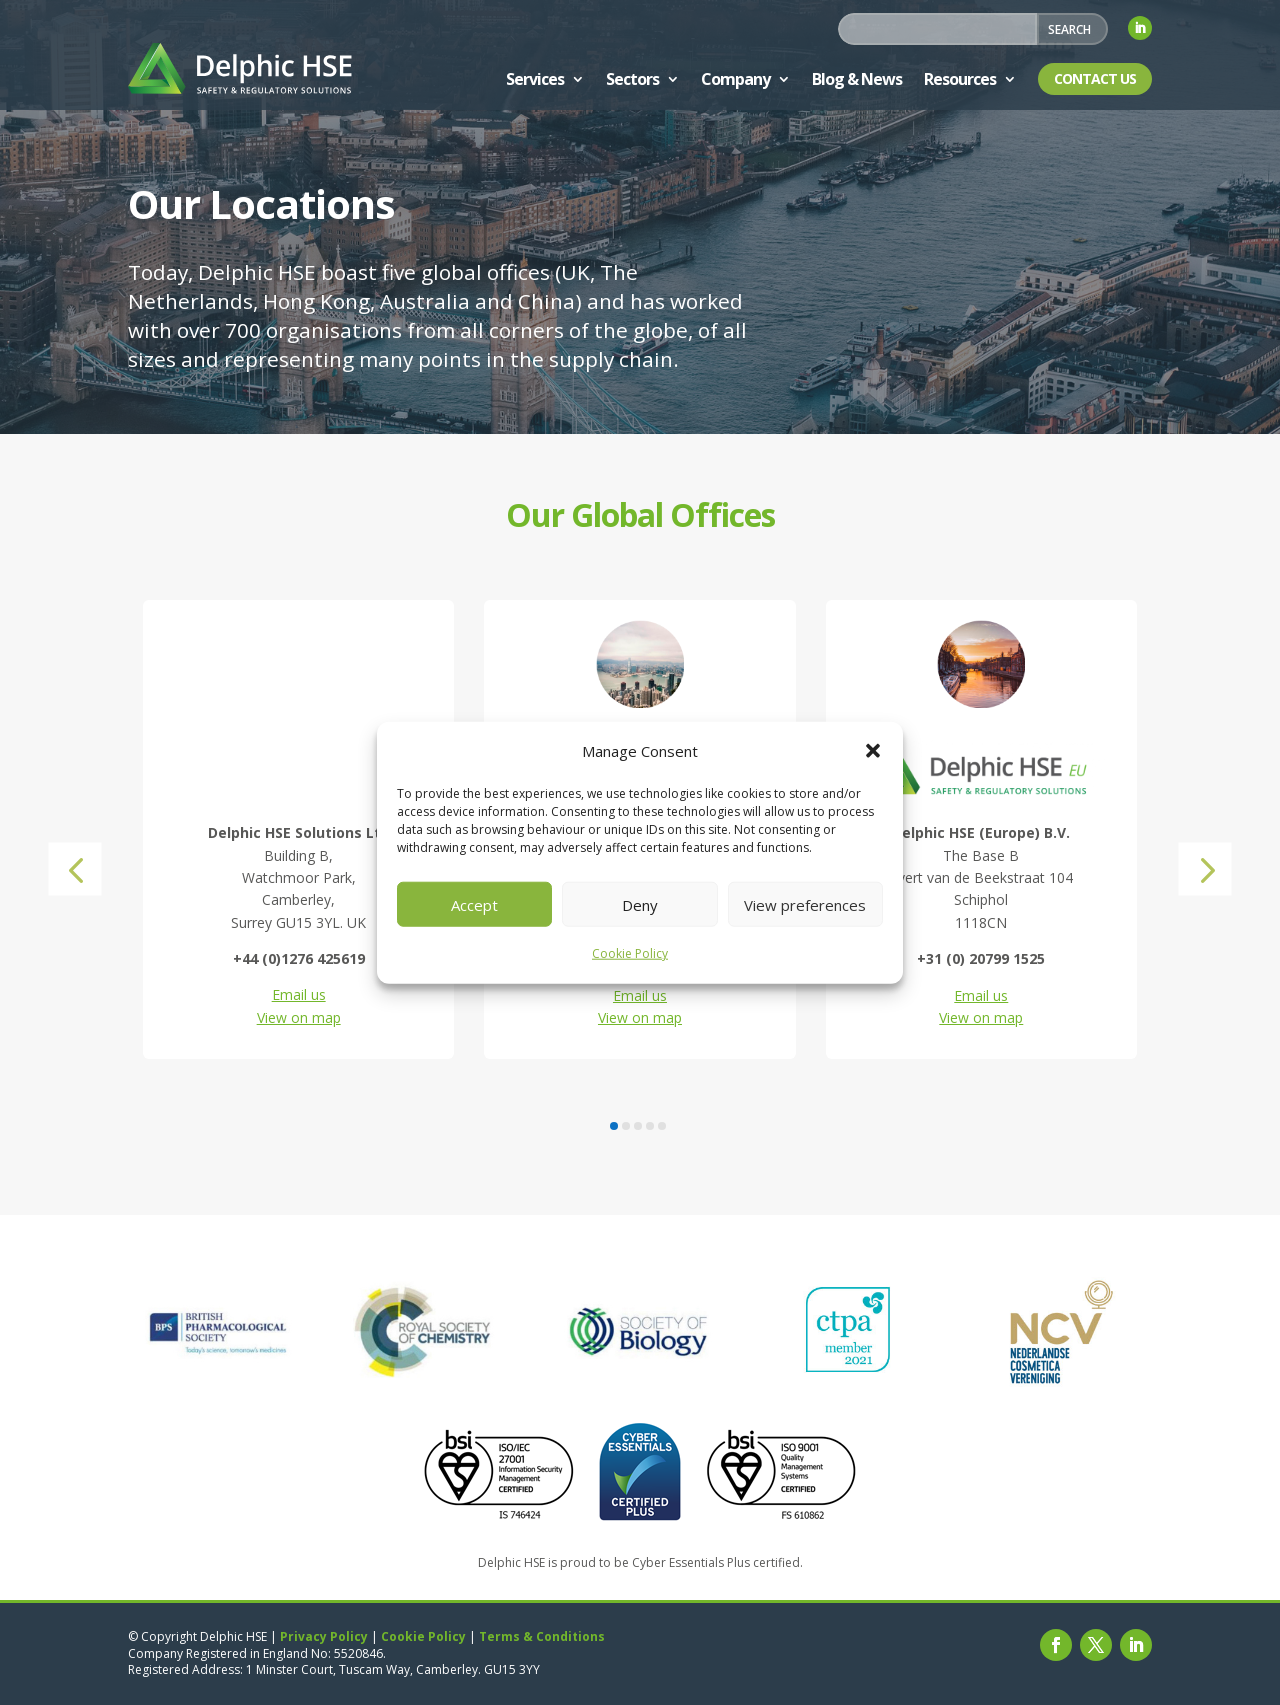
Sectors (632, 79)
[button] (873, 751)
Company (735, 79)
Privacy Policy (324, 1636)
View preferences (805, 905)
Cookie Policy (630, 953)
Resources (960, 79)
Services (535, 79)
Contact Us (1095, 78)
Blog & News (857, 79)
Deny (640, 905)
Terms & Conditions (542, 1636)
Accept (474, 905)
